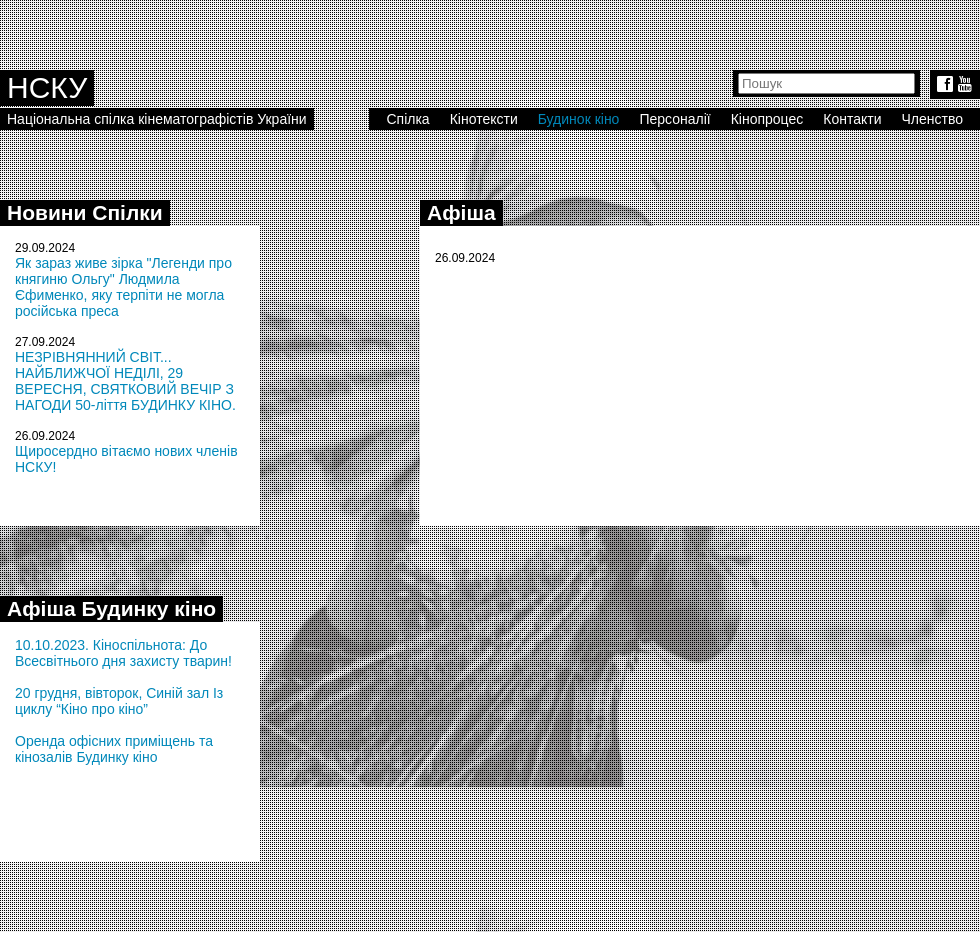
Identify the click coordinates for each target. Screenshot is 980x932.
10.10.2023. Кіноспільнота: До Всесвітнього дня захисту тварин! (123, 653)
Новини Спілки (85, 212)
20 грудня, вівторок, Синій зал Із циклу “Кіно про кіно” (119, 701)
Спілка (407, 119)
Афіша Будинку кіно (111, 608)
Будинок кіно (579, 119)
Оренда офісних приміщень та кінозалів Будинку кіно (114, 749)
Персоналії (674, 119)
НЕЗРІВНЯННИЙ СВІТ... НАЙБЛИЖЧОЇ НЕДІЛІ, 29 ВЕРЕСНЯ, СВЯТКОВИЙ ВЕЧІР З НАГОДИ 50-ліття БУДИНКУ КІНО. (125, 381)
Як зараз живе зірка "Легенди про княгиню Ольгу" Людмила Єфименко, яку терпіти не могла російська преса (123, 287)
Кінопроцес (767, 119)
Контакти (852, 119)
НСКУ (47, 87)
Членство (933, 119)
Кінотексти (484, 119)
